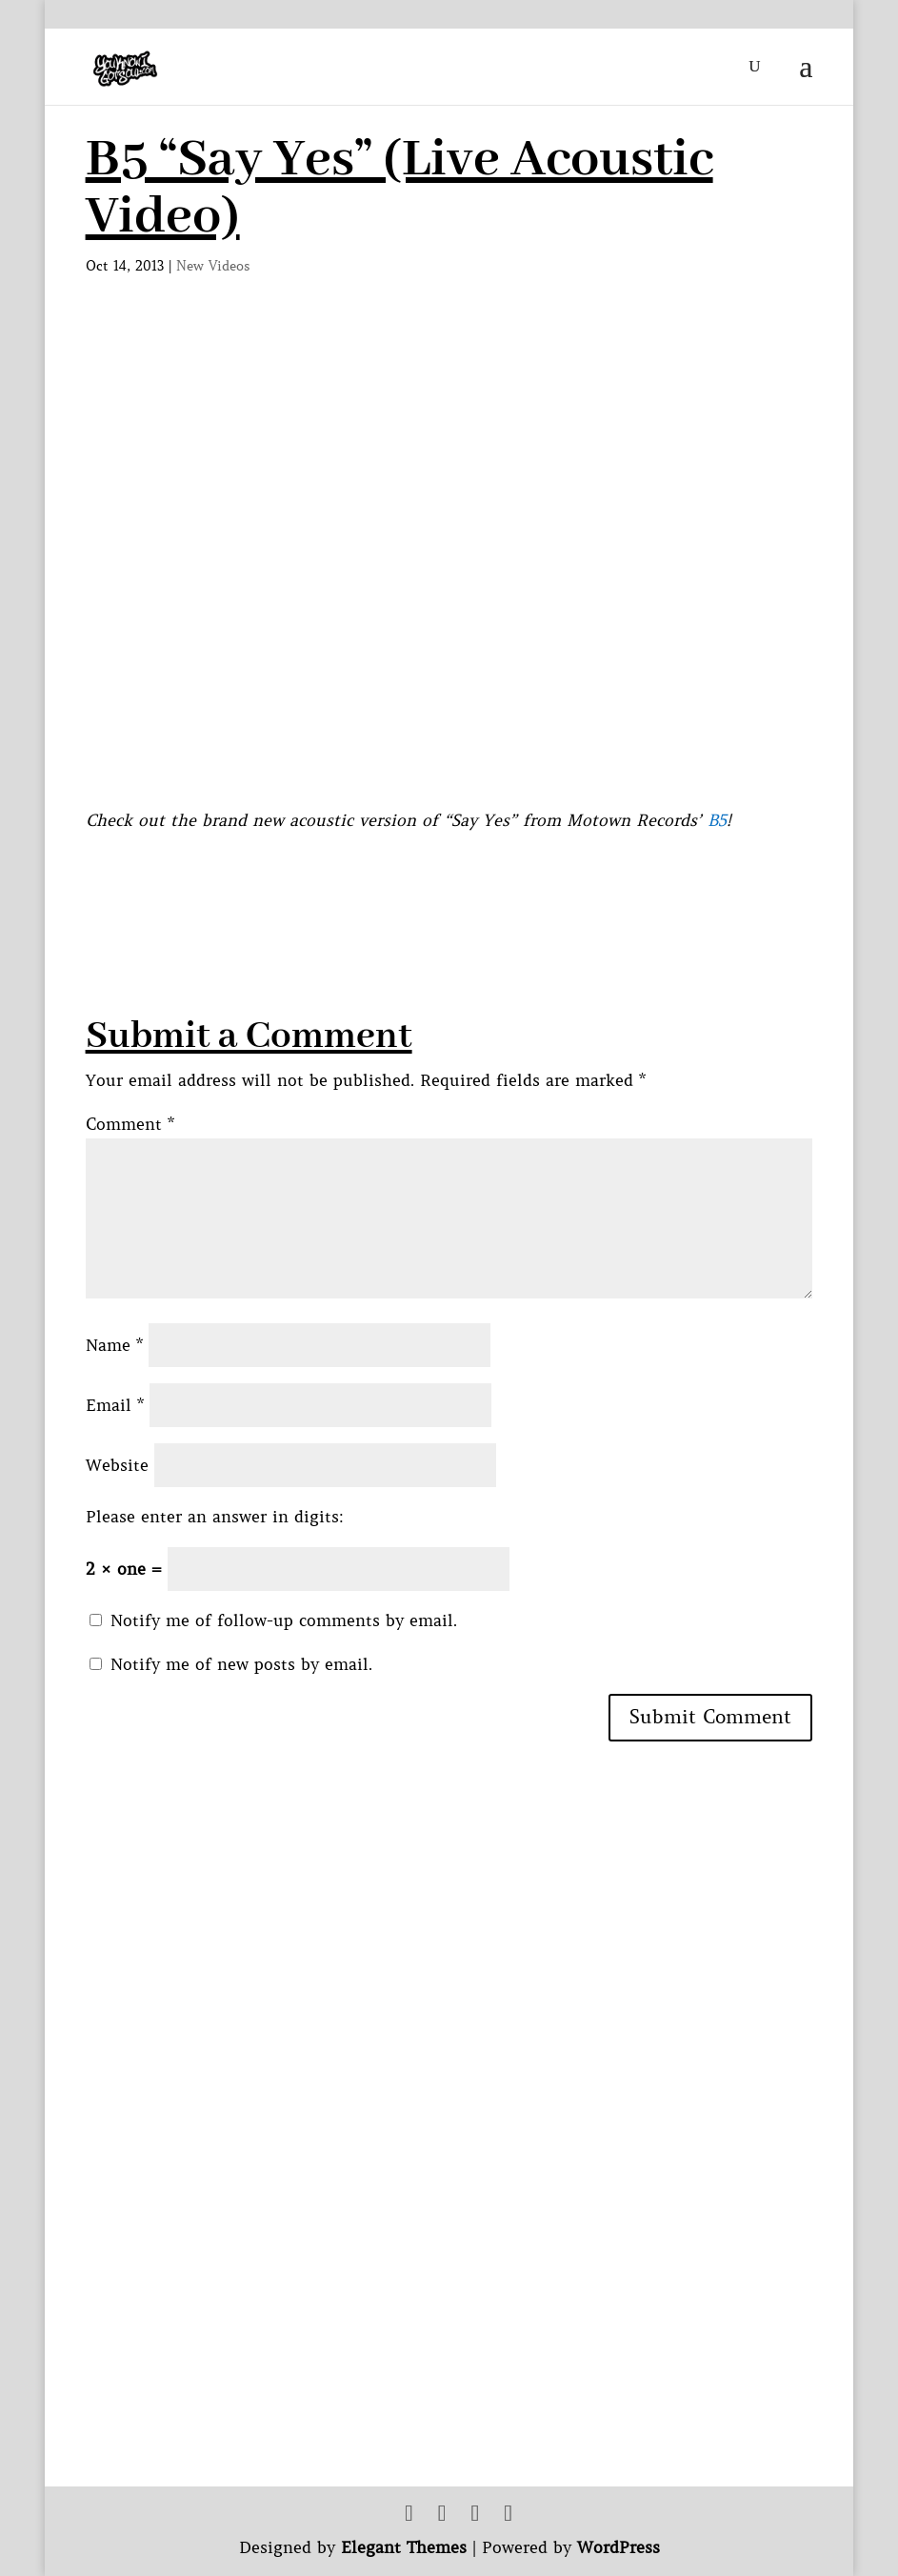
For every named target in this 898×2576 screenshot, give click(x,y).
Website (117, 1465)
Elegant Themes (404, 2547)
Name (114, 1345)
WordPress (618, 2547)
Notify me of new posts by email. (241, 1664)
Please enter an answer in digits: (215, 1516)
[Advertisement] (432, 877)
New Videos (213, 265)
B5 (717, 820)
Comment (130, 1124)
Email (115, 1405)
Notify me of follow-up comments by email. (283, 1620)
